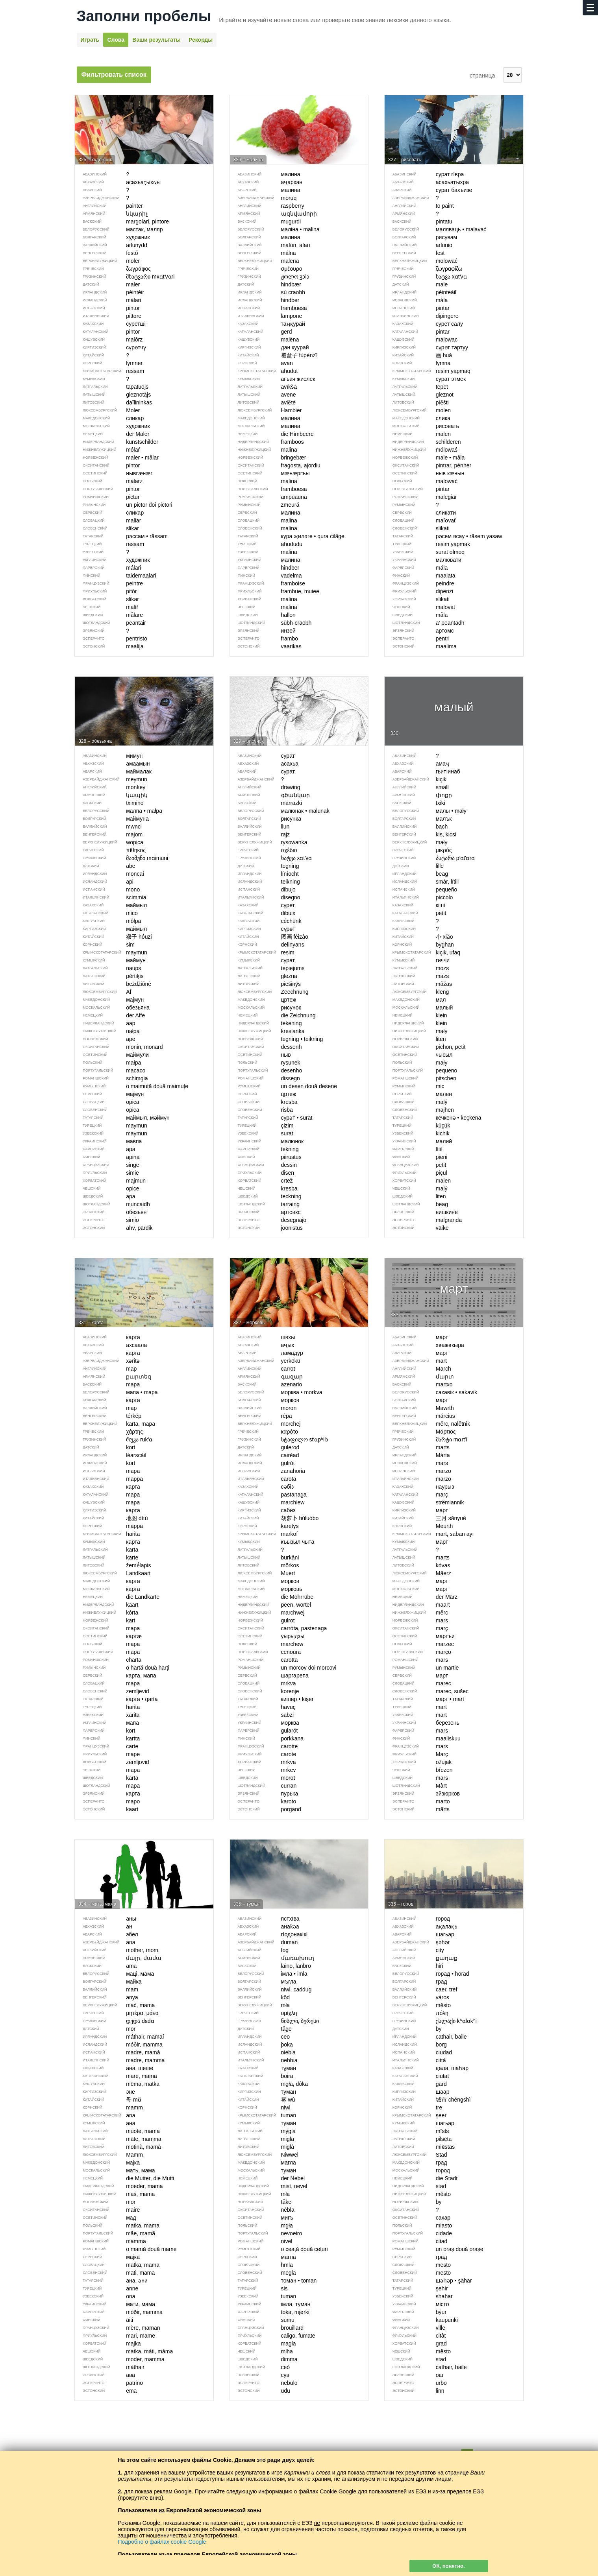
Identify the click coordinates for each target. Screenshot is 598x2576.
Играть (90, 40)
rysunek (265, 1063)
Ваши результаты (156, 40)
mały (416, 1063)
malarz (109, 481)
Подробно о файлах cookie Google (162, 2542)
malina (263, 481)
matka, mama (117, 2225)
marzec (419, 1644)
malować (421, 481)
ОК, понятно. (448, 2566)
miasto (418, 2225)
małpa (108, 1063)
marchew (267, 1644)
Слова (115, 40)
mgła (261, 2225)
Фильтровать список (113, 74)
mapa (107, 1644)
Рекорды (201, 40)
